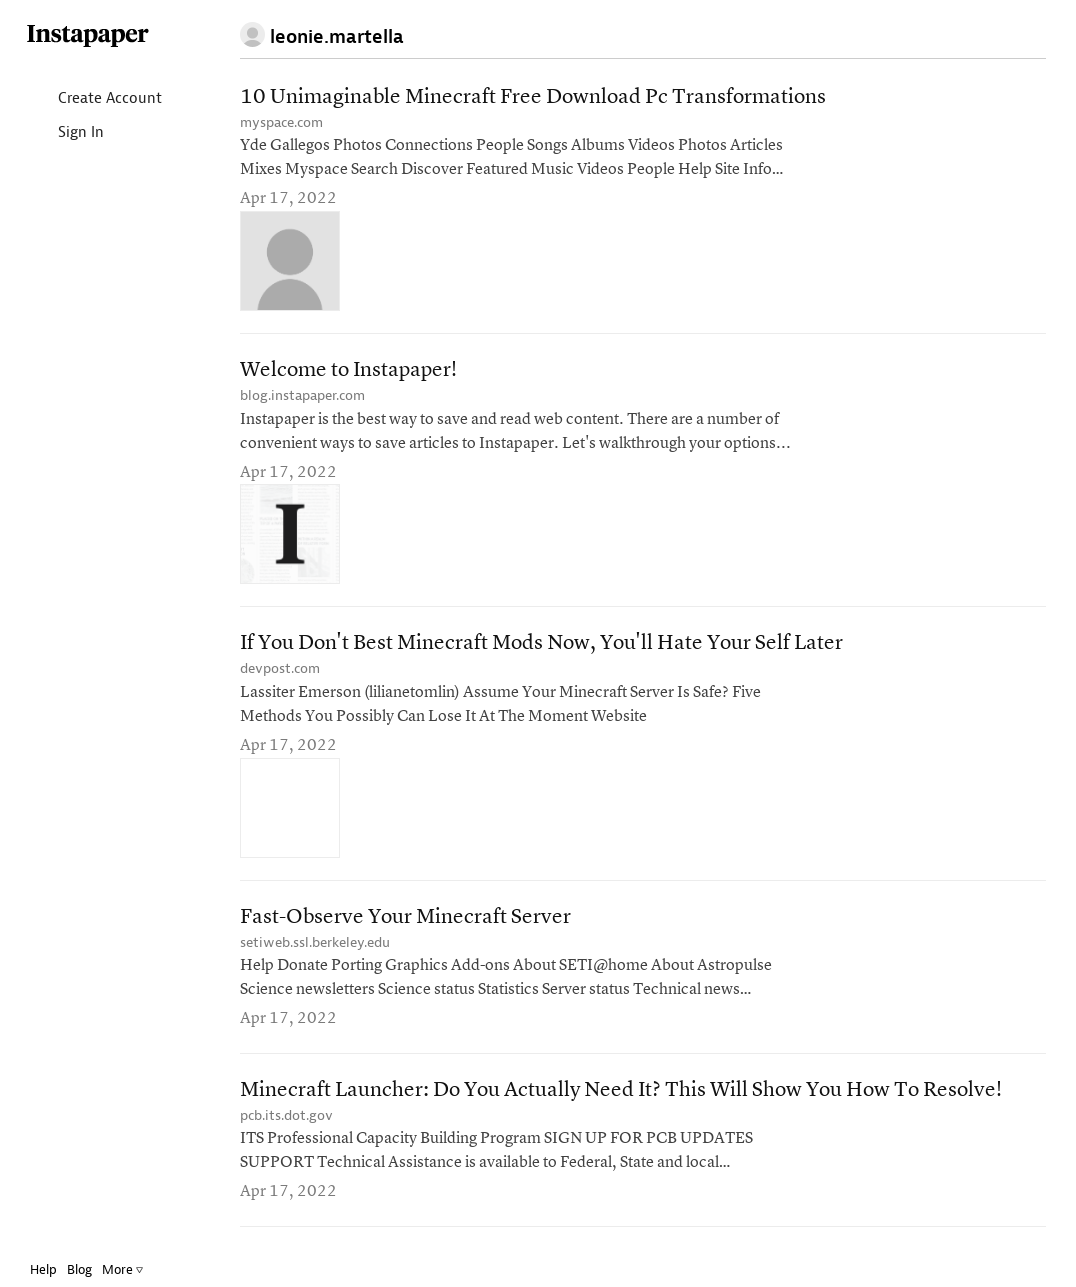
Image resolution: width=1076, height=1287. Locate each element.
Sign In (64, 133)
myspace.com (281, 122)
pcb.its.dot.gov (286, 1115)
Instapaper (88, 36)
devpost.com (280, 668)
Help (43, 1269)
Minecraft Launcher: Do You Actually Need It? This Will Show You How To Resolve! (621, 1090)
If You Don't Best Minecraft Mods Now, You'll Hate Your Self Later (541, 643)
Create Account (93, 99)
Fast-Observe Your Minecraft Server (405, 917)
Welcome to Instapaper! (348, 370)
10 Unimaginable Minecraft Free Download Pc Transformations (533, 97)
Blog (79, 1269)
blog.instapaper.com (302, 395)
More (122, 1269)
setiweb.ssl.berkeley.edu (315, 942)
